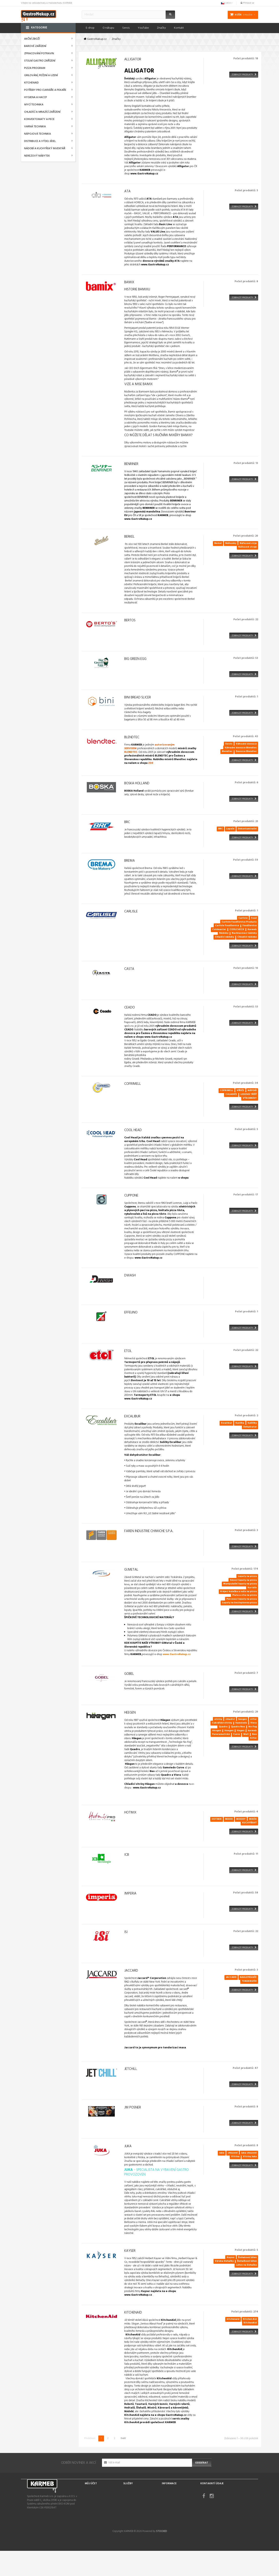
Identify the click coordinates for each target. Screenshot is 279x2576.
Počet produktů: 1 (246, 697)
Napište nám (130, 2495)
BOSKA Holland (136, 784)
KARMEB (170, 2428)
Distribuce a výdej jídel (40, 141)
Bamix (129, 282)
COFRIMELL (132, 1086)
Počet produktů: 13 (246, 463)
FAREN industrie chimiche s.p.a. (148, 1534)
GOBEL (129, 1677)
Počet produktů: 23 (245, 822)
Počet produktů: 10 (245, 970)
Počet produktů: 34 (245, 1085)
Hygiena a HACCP (35, 97)
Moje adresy (92, 2507)
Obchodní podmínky (173, 2495)
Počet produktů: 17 (245, 1197)
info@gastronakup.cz (227, 2519)
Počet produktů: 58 (245, 1897)
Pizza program (34, 68)
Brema (129, 862)
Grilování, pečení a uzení (41, 75)
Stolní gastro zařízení (39, 60)
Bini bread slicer (137, 698)
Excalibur (132, 1419)
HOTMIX (130, 1816)
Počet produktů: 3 (246, 1533)
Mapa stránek (131, 2501)
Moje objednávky (94, 2495)
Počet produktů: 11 (246, 1858)
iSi (126, 1936)
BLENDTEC (131, 738)
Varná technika (35, 126)
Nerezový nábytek (37, 155)
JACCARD (131, 1975)
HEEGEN (130, 1716)
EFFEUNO (130, 1315)
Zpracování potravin (39, 53)
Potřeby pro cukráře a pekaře (45, 90)
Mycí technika (33, 104)
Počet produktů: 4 (246, 1815)
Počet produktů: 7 (246, 1676)
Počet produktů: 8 (246, 281)
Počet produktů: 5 (246, 190)
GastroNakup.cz (95, 39)
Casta (129, 971)
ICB (126, 1858)
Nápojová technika (37, 134)
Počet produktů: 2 (246, 1418)
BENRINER (131, 464)
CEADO (129, 1009)
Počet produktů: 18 (245, 58)
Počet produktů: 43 (245, 737)
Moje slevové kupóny (97, 2518)
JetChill (130, 2074)
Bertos (129, 620)
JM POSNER (132, 2113)
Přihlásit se (247, 3)
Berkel (129, 536)
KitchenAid (31, 82)
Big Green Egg (135, 659)
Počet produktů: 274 (244, 2317)
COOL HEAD (133, 1132)
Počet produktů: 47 (245, 2073)
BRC (127, 823)
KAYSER (129, 2256)
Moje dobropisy (93, 2501)
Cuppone (131, 1198)
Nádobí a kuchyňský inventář (44, 148)
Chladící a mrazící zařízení (42, 112)
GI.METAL (131, 1573)
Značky (127, 2507)
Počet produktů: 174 (245, 1572)
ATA (127, 191)
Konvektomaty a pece (39, 119)
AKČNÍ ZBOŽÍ (32, 39)
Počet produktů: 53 (245, 658)
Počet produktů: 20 (245, 536)
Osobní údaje (92, 2512)
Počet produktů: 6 (246, 783)
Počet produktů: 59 (245, 861)
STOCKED (161, 2556)
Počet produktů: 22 (245, 619)
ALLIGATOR (132, 59)
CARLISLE (131, 913)
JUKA (128, 2152)
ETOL (128, 1354)
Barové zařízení (35, 46)
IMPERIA (130, 1897)
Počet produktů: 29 (245, 1715)
